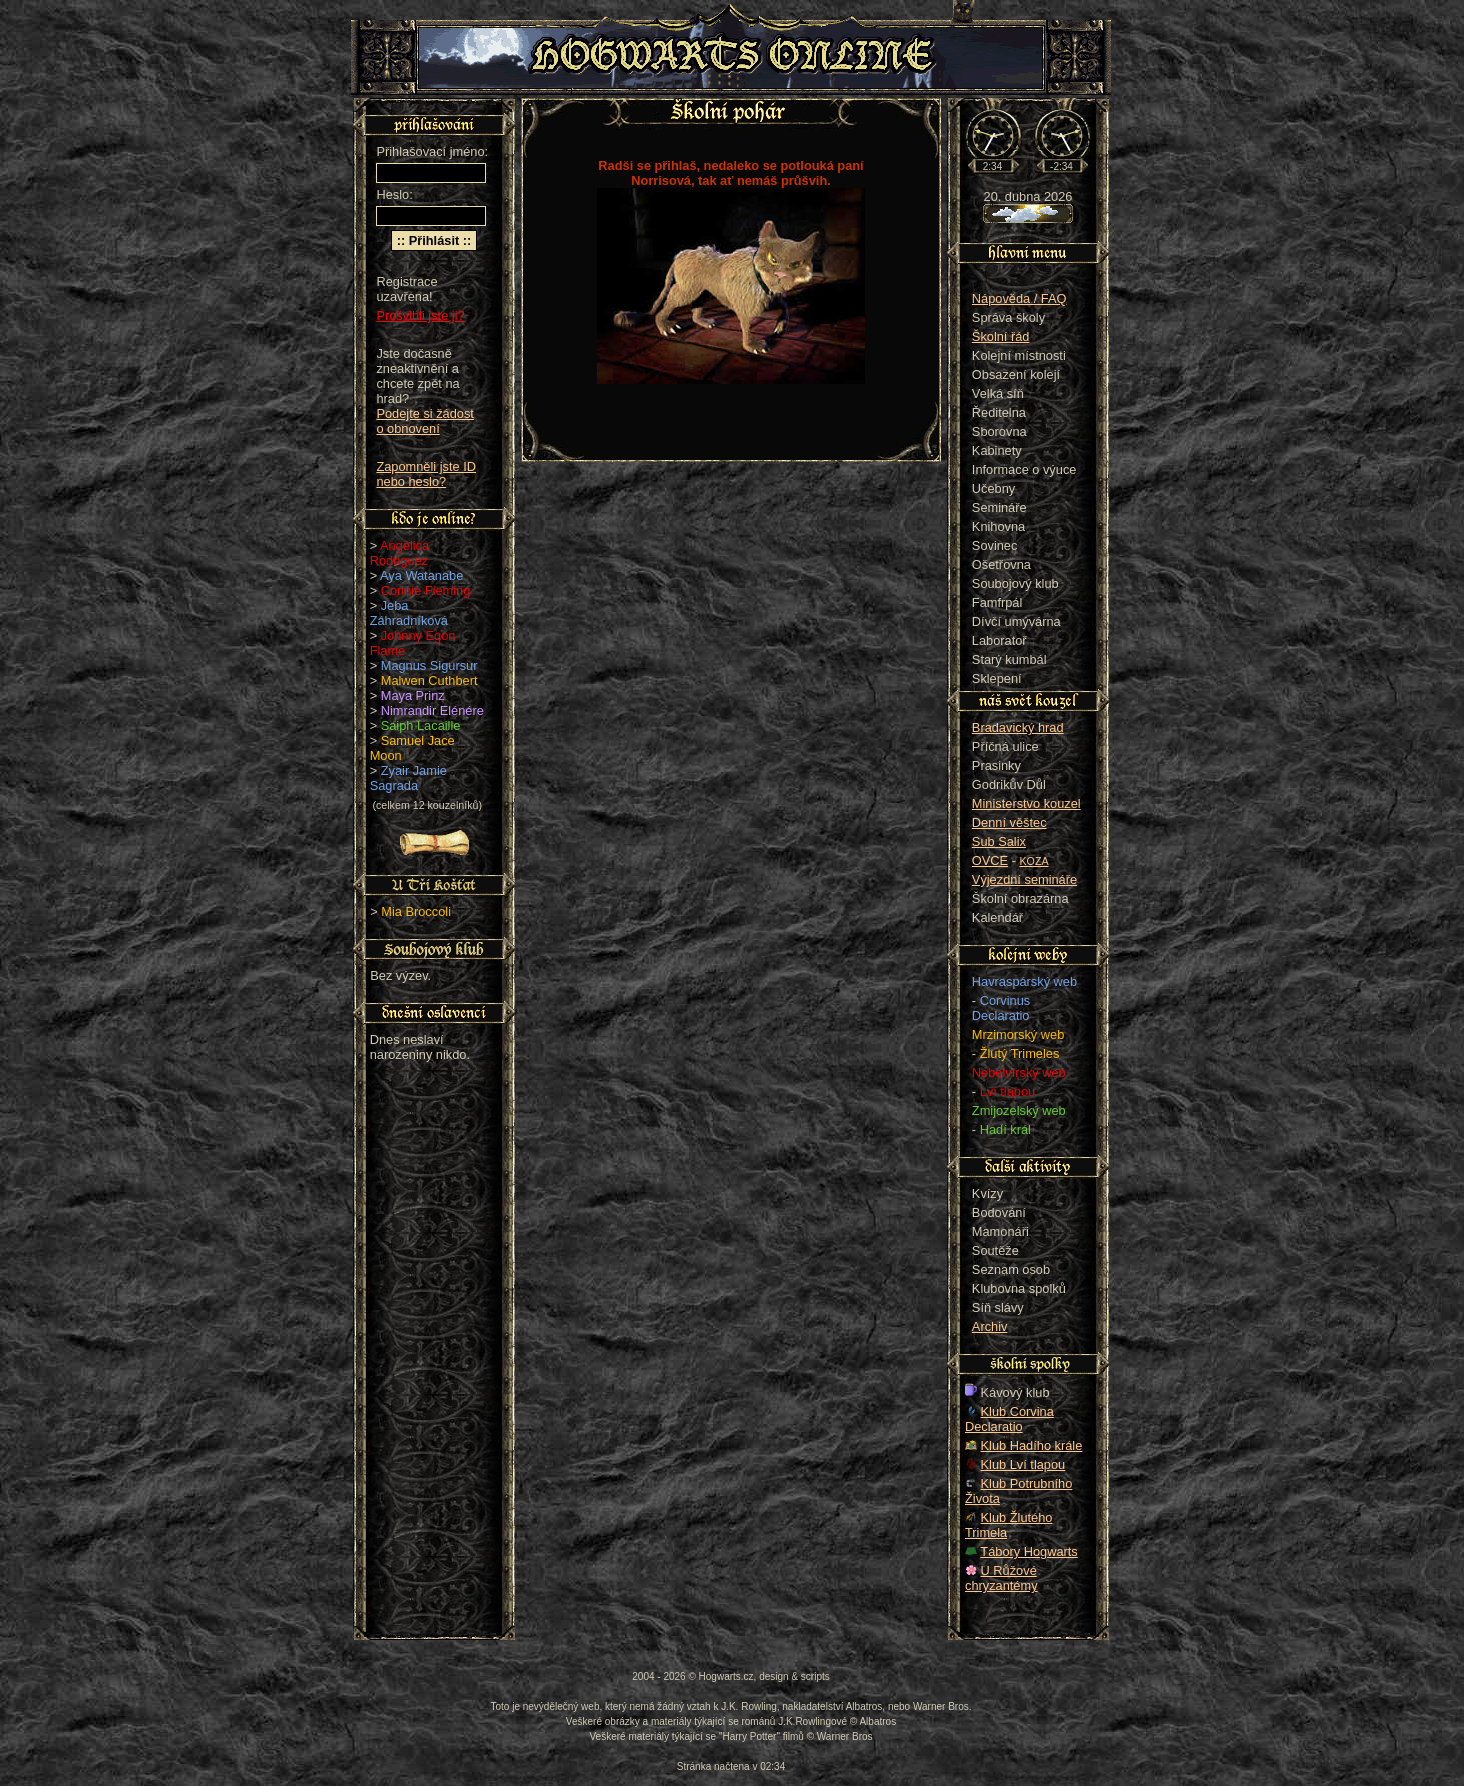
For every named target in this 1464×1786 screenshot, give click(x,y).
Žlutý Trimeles (1020, 1053)
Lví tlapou (1008, 1091)
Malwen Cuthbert (429, 680)
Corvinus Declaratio (1001, 1008)
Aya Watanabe (421, 575)
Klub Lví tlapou (1023, 1464)
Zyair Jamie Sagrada (408, 778)
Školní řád (1001, 336)
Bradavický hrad (1018, 727)
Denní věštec (1009, 822)
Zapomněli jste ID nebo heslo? (426, 474)
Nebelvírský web (1019, 1072)
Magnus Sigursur (429, 665)
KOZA (1034, 861)
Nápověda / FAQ (1019, 298)
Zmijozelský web (1019, 1110)
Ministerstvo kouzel (1026, 803)
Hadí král (1005, 1129)
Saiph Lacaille (421, 725)
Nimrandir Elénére (432, 710)
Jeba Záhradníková (409, 613)
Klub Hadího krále (1032, 1445)
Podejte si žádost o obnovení (424, 421)
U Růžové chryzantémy (1001, 1578)
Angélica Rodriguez (399, 553)
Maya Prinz (413, 695)
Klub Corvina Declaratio (1009, 1419)
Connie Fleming (426, 590)
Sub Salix (999, 841)
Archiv (990, 1326)
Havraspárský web (1024, 981)
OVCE (990, 860)
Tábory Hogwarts (1028, 1551)
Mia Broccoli (416, 911)
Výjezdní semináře (1024, 879)
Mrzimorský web (1018, 1034)
